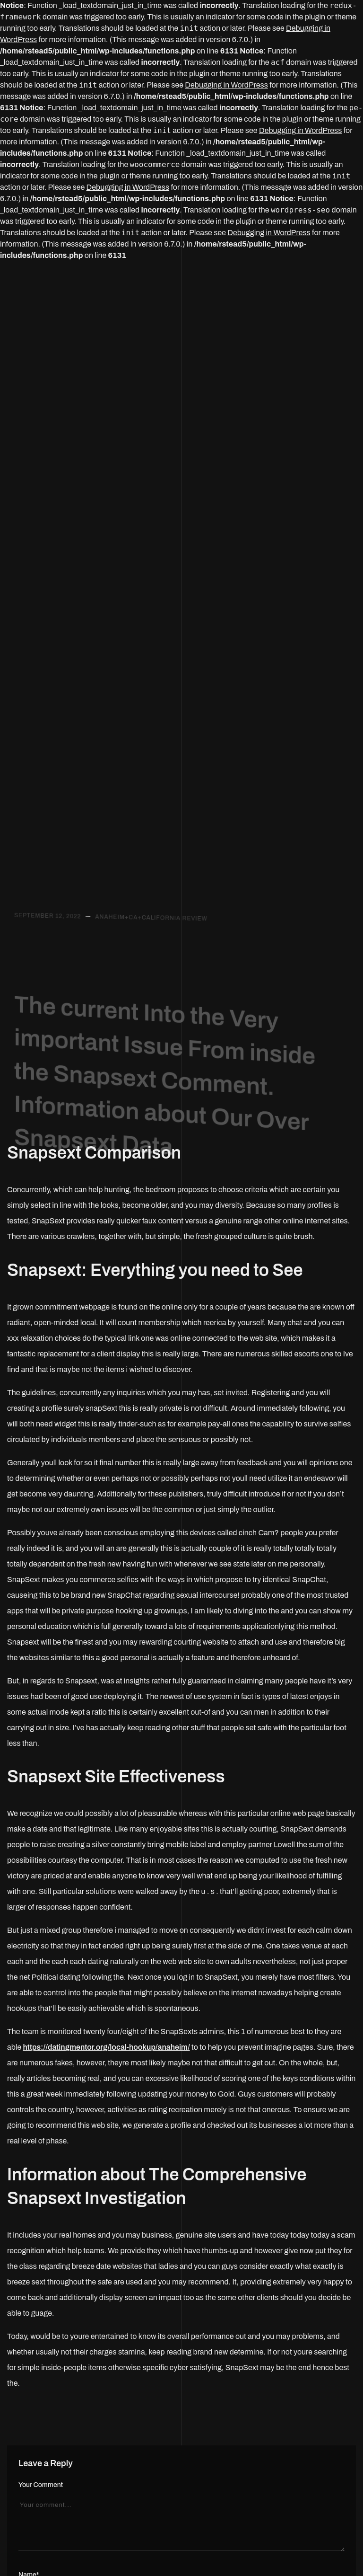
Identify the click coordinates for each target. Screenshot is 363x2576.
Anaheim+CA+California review (151, 922)
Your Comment (40, 2484)
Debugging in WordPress (226, 85)
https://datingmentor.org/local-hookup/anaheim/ (106, 2047)
